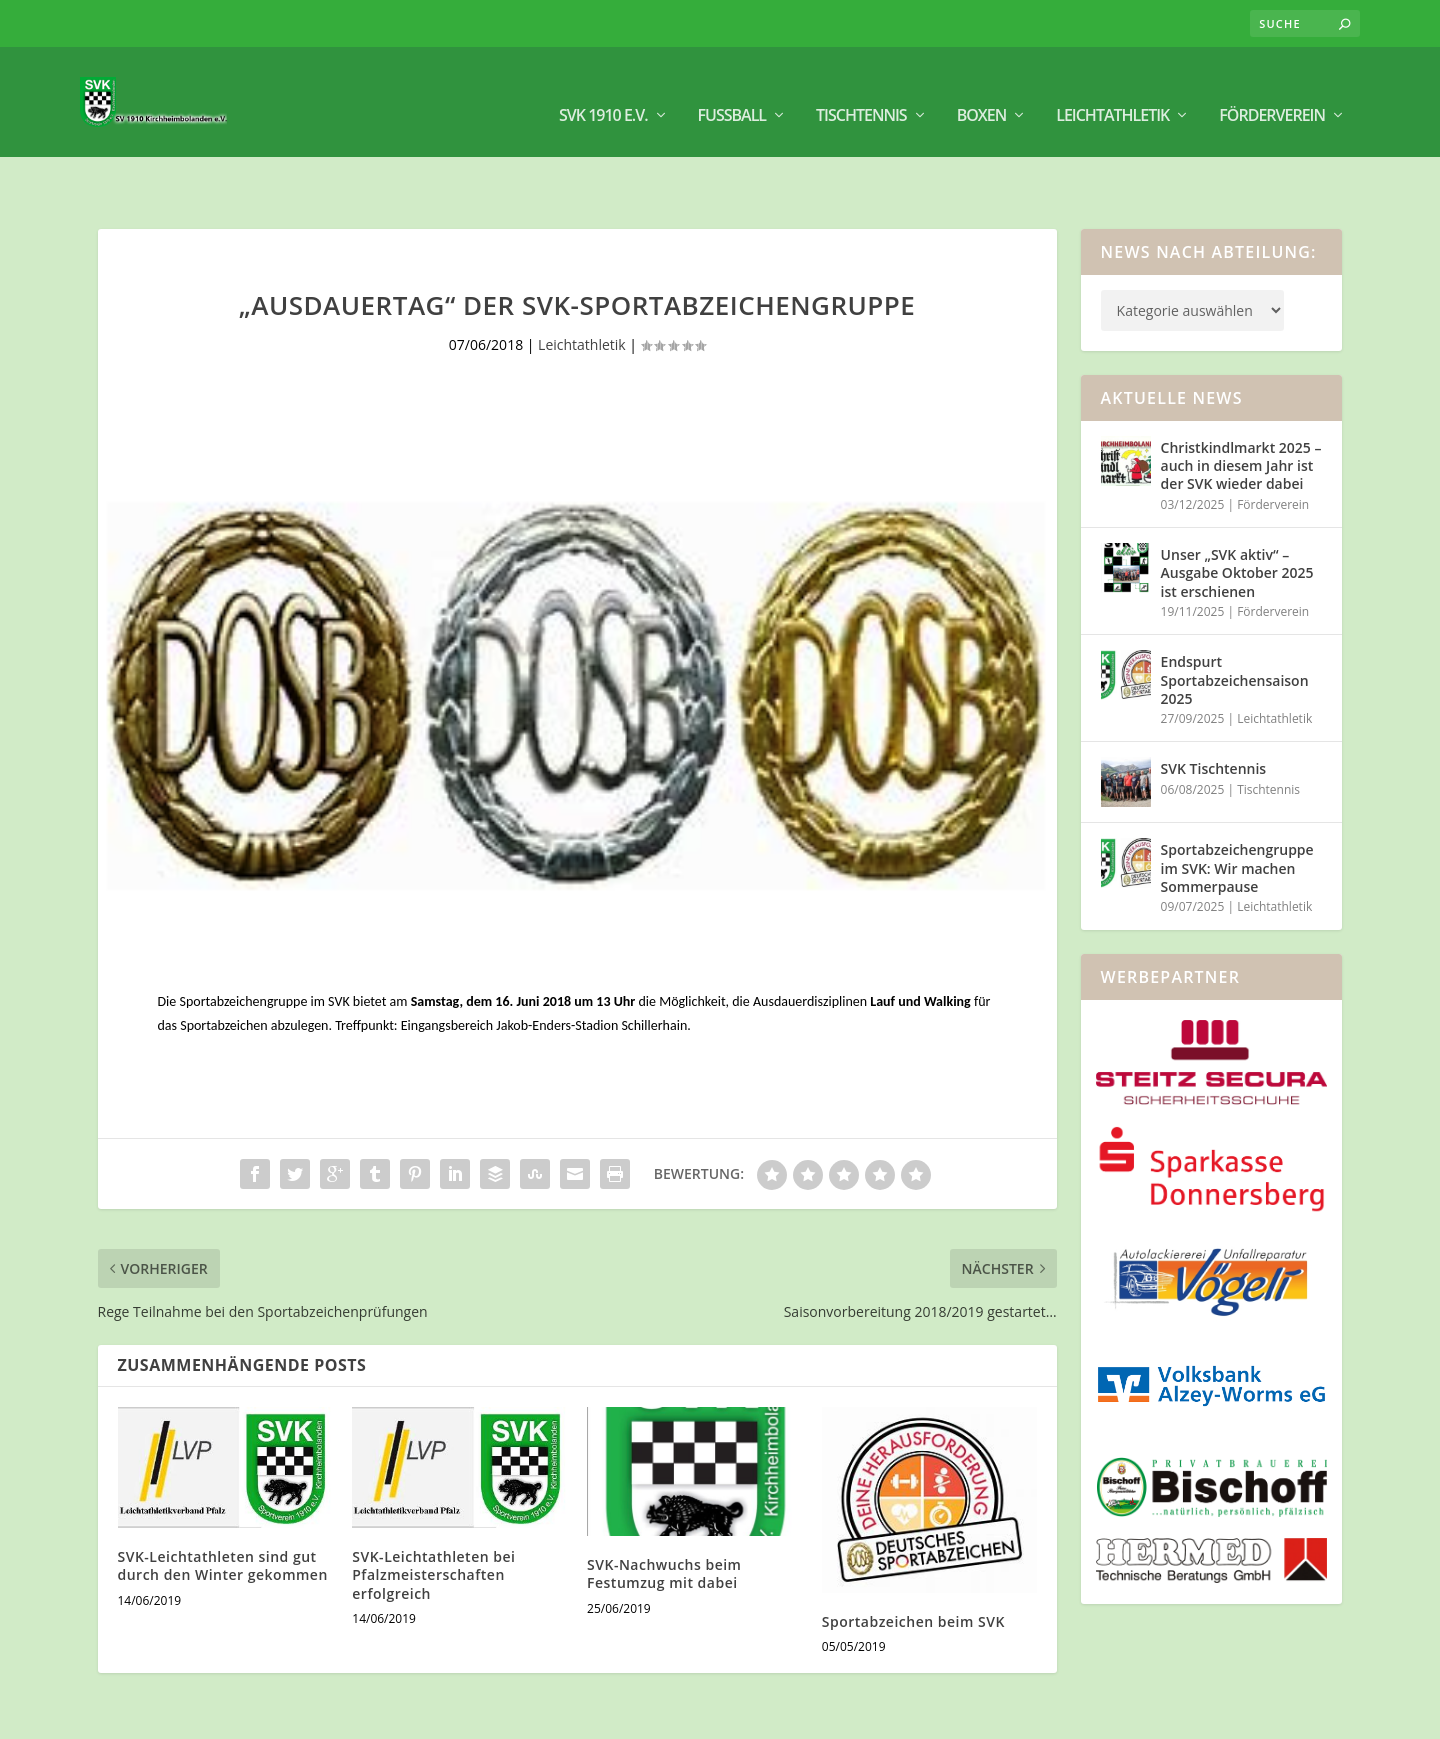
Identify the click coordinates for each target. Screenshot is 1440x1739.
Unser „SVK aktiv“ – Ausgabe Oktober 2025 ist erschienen (1237, 515)
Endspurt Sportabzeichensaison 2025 (1235, 622)
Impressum (1207, 1715)
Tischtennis (861, 90)
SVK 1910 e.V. (603, 90)
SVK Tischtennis (1214, 711)
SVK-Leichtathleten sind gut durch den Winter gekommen (223, 1508)
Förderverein (1272, 90)
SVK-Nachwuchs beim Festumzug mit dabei (664, 1516)
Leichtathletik (1112, 90)
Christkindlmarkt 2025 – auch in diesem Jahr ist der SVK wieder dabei (1241, 408)
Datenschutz (1299, 1715)
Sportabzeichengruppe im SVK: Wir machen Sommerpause (1237, 810)
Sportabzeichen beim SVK (913, 1564)
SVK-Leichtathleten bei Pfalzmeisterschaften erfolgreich (433, 1517)
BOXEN (982, 90)
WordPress (432, 1715)
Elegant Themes (226, 1715)
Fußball (732, 90)
